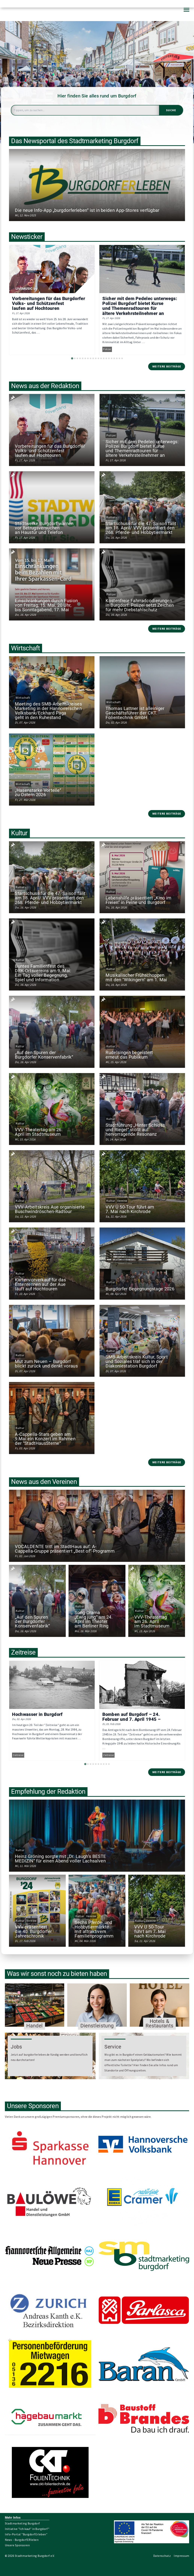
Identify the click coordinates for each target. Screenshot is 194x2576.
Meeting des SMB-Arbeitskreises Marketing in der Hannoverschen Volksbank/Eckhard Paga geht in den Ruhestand (48, 711)
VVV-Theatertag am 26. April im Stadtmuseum (39, 1132)
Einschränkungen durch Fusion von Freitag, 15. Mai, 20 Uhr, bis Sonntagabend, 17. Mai (46, 605)
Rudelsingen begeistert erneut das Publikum (129, 1055)
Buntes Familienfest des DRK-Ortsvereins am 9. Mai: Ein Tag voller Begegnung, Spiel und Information (43, 973)
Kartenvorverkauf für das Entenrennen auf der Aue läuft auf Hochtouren (40, 1284)
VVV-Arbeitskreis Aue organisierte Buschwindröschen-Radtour (50, 1209)
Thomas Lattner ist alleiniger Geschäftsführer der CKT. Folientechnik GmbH (135, 713)
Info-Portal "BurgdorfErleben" (26, 2534)
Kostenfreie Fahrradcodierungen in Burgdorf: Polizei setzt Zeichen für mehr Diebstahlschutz (140, 605)
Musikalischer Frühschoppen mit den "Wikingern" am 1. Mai (136, 977)
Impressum (181, 2556)
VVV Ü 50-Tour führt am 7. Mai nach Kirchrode (130, 1209)
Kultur (110, 517)
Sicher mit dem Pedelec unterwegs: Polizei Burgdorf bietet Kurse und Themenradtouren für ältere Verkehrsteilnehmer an (142, 449)
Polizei (107, 349)
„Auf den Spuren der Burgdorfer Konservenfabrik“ (44, 1055)
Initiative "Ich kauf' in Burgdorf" (27, 2529)
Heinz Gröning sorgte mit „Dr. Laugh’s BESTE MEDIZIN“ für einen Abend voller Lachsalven (60, 1858)
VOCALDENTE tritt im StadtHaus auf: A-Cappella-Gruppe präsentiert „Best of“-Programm (65, 1549)
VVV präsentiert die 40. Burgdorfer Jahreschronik (33, 1931)
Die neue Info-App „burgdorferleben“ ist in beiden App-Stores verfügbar (87, 210)
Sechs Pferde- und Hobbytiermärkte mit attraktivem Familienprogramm (94, 1929)
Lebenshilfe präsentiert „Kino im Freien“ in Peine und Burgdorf (138, 900)
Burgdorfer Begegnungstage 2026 (140, 1289)
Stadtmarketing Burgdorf (22, 2523)
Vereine (122, 1200)
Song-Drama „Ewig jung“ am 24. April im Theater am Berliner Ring (93, 1620)
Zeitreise (18, 1755)
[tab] (72, 358)
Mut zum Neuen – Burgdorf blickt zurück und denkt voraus (46, 1363)
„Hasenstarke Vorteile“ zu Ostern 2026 (38, 792)
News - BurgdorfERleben (22, 2540)
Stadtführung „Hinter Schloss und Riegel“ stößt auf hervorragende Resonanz (135, 1130)
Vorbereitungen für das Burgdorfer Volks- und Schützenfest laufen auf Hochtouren (50, 451)
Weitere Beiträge (166, 366)
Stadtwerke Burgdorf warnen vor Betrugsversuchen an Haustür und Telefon (44, 528)
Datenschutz (162, 2556)
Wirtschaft (23, 697)
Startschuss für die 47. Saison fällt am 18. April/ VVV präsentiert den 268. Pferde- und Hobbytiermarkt (141, 528)
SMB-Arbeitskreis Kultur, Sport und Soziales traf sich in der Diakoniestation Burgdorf (137, 1361)
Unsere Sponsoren (17, 2545)
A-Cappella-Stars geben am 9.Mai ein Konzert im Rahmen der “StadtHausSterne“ (45, 1439)
